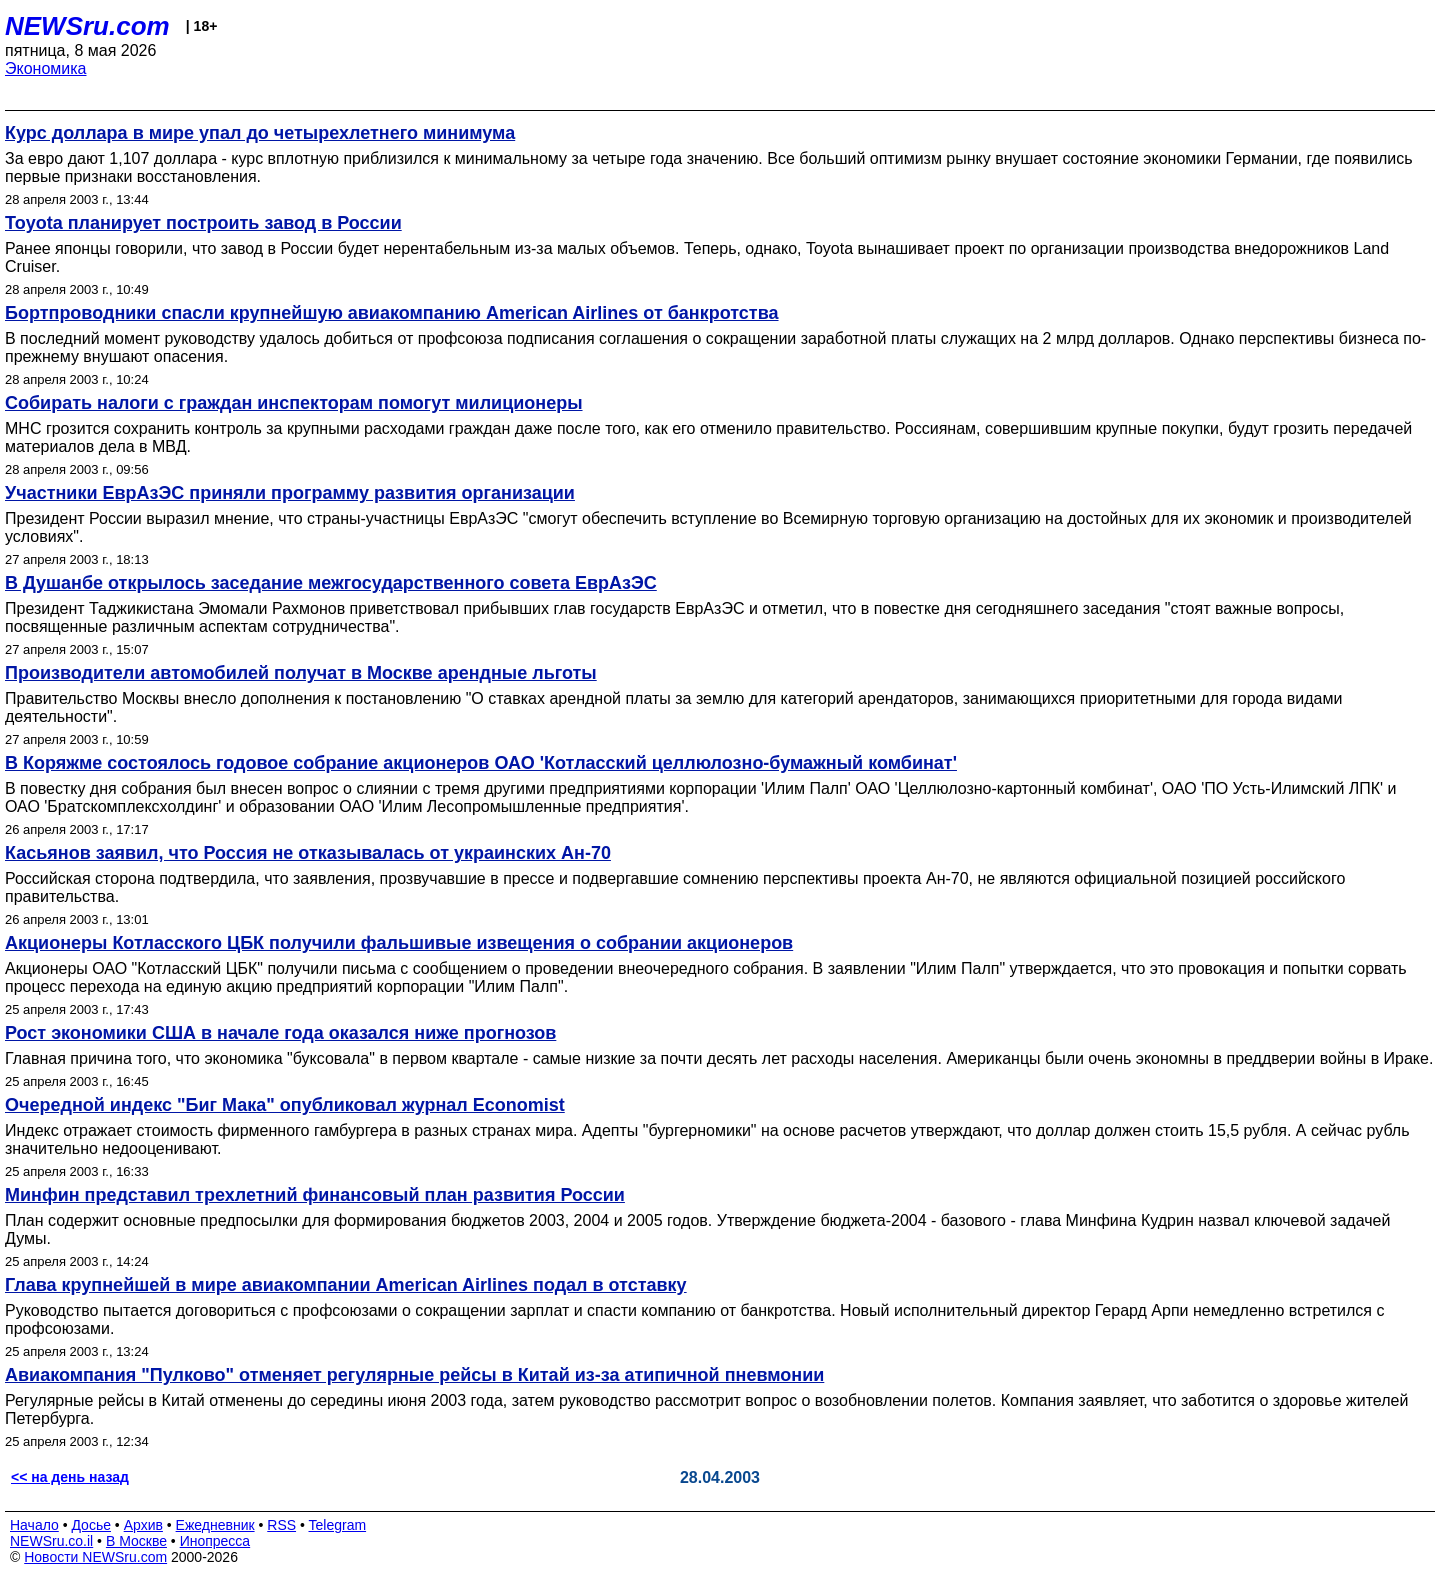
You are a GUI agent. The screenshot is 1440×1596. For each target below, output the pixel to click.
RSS (281, 1525)
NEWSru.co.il (51, 1541)
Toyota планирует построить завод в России (203, 223)
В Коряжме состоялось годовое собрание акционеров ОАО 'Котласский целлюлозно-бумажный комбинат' (481, 763)
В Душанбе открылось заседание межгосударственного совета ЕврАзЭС (331, 583)
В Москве (136, 1541)
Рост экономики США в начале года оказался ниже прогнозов (280, 1033)
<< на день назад (70, 1477)
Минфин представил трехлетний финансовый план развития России (315, 1195)
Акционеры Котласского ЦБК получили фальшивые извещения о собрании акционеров (399, 943)
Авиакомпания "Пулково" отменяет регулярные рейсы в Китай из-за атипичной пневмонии (414, 1375)
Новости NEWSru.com (95, 1557)
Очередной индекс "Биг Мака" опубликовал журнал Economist (285, 1105)
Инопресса (215, 1541)
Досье (91, 1525)
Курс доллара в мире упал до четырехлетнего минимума (260, 133)
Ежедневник (215, 1525)
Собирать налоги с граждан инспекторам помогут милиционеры (294, 403)
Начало (34, 1525)
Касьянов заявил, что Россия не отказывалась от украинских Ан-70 (308, 853)
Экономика (46, 68)
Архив (143, 1525)
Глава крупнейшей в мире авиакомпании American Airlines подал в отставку (346, 1285)
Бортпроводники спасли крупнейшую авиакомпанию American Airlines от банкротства (392, 313)
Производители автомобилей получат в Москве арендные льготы (301, 673)
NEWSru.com (87, 26)
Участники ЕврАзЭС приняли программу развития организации (290, 493)
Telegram (338, 1525)
